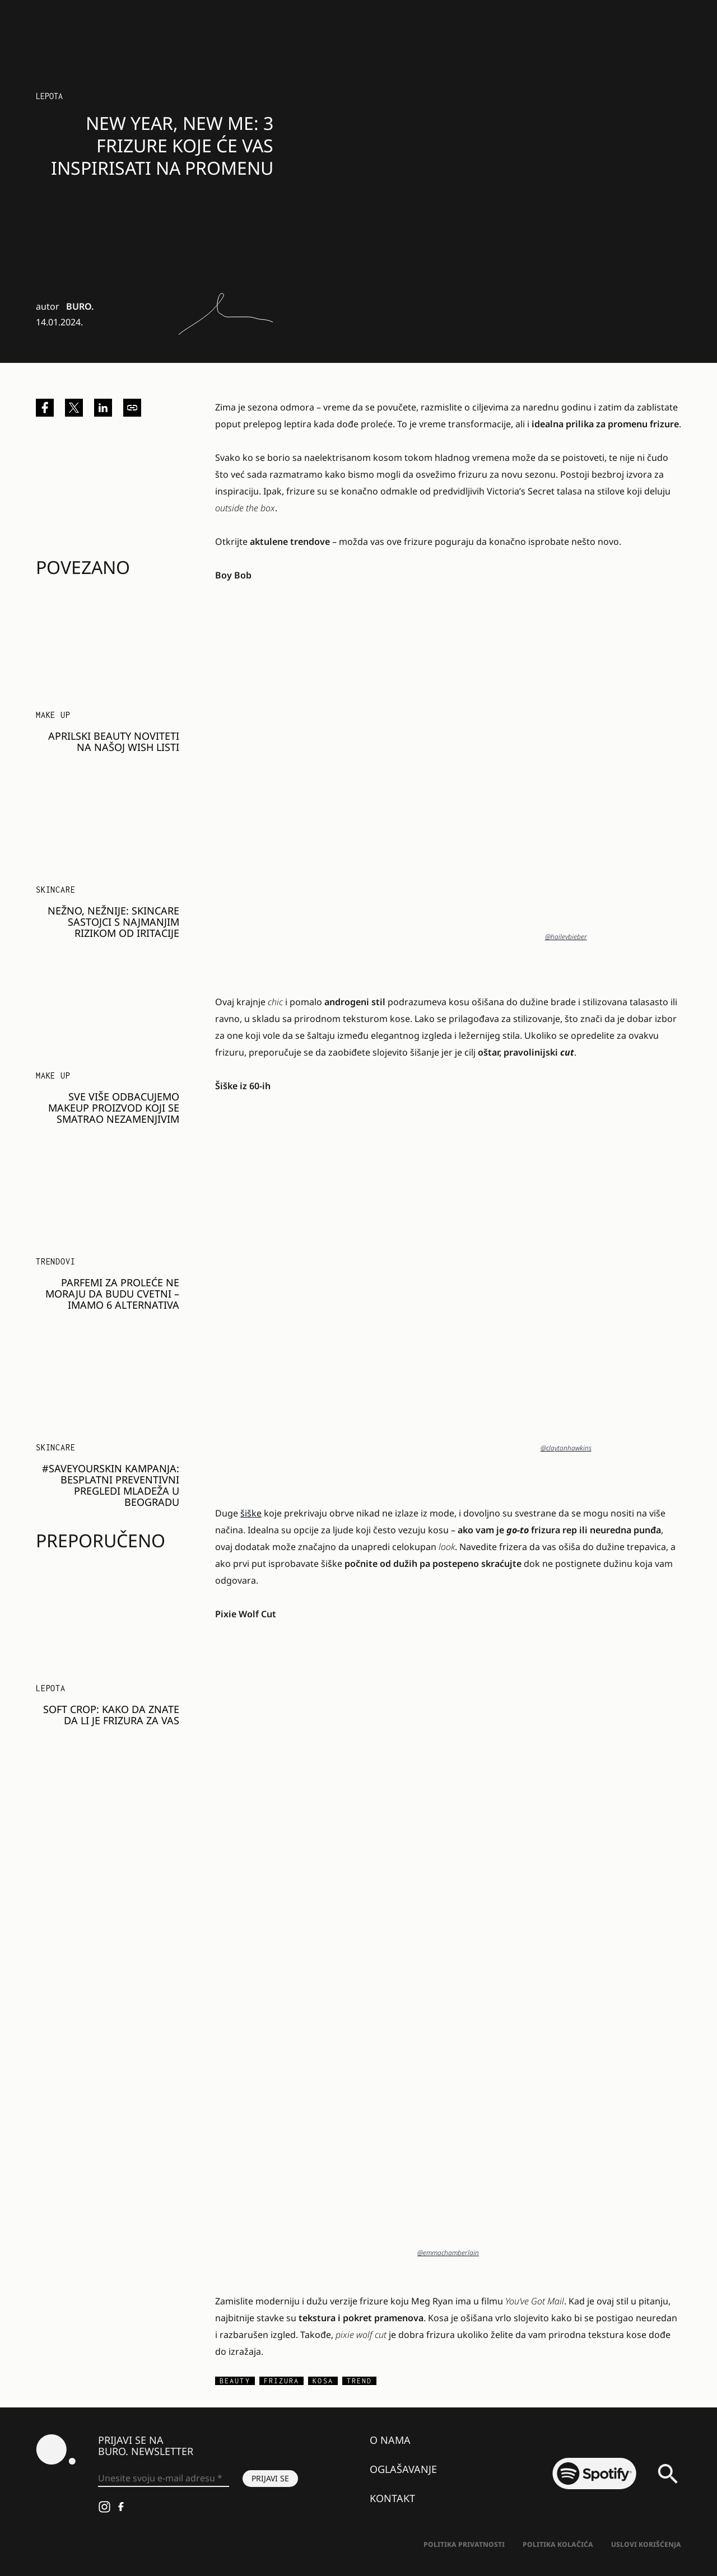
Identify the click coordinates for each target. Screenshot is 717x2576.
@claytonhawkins (566, 1448)
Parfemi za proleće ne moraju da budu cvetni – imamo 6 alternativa (112, 1294)
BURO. (80, 306)
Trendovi (55, 1261)
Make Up (53, 715)
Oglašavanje (403, 2469)
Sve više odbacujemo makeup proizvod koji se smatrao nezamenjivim (113, 1108)
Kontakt (392, 2498)
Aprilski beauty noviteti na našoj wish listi (113, 741)
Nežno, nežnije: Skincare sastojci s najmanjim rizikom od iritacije (113, 922)
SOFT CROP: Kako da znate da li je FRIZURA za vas (111, 1714)
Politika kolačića (558, 2544)
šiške (251, 1513)
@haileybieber (566, 936)
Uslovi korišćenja (646, 2544)
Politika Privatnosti (464, 2544)
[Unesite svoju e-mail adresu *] (163, 2478)
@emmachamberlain (448, 2252)
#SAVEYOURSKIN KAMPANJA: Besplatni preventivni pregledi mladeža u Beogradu (110, 1485)
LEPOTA (49, 96)
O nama (390, 2440)
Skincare (55, 889)
